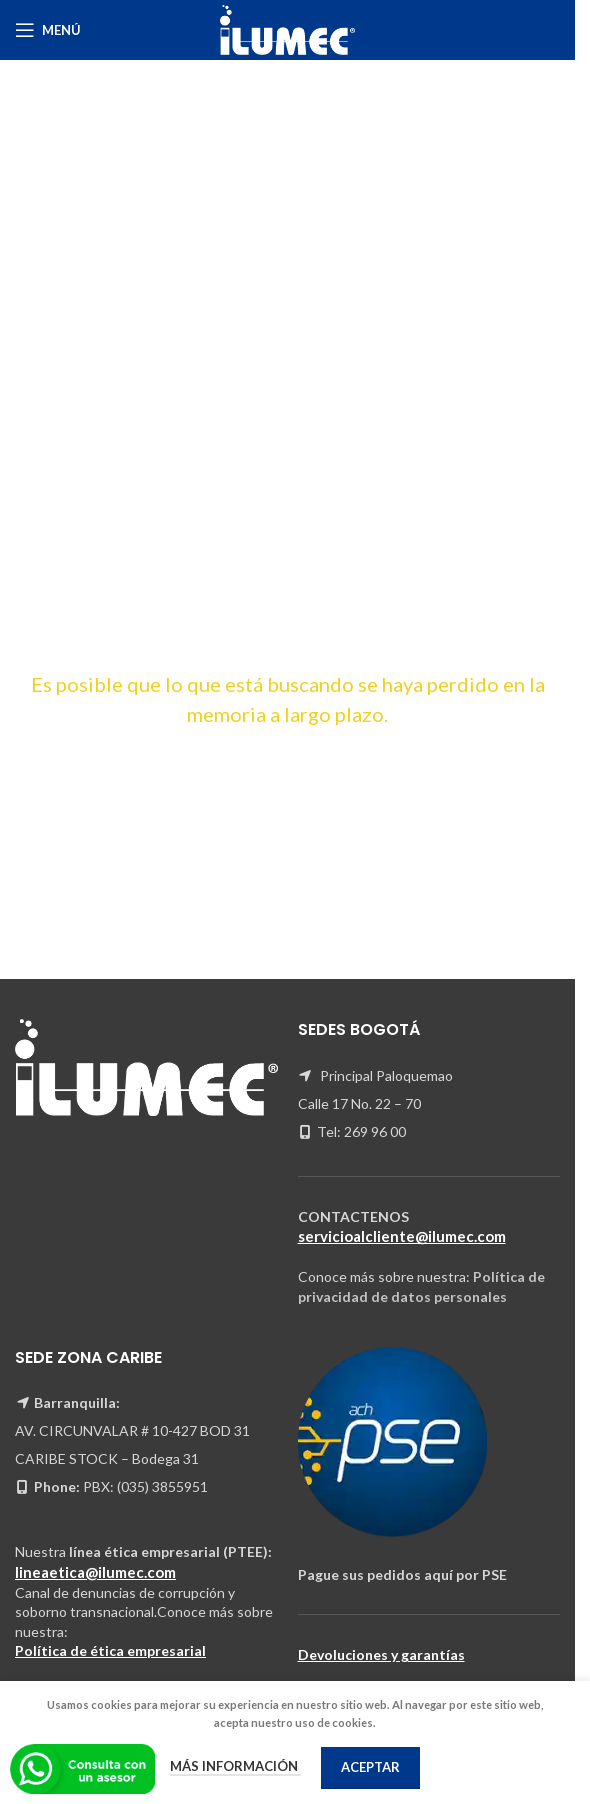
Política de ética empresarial (110, 1650)
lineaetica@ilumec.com (95, 1572)
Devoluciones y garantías (381, 1654)
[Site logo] (288, 28)
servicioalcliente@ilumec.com (402, 1236)
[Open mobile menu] (48, 30)
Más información (235, 1766)
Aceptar (370, 1767)
